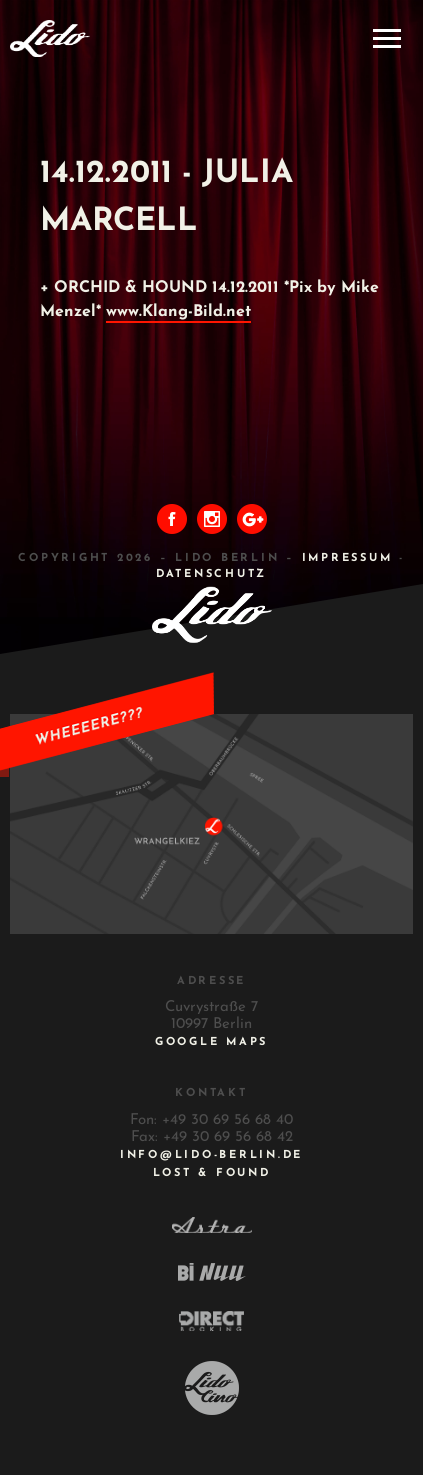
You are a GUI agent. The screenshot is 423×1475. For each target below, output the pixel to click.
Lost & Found (212, 1173)
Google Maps (211, 1042)
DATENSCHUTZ (211, 574)
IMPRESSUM (347, 558)
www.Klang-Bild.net (178, 312)
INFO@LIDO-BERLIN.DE (211, 1155)
